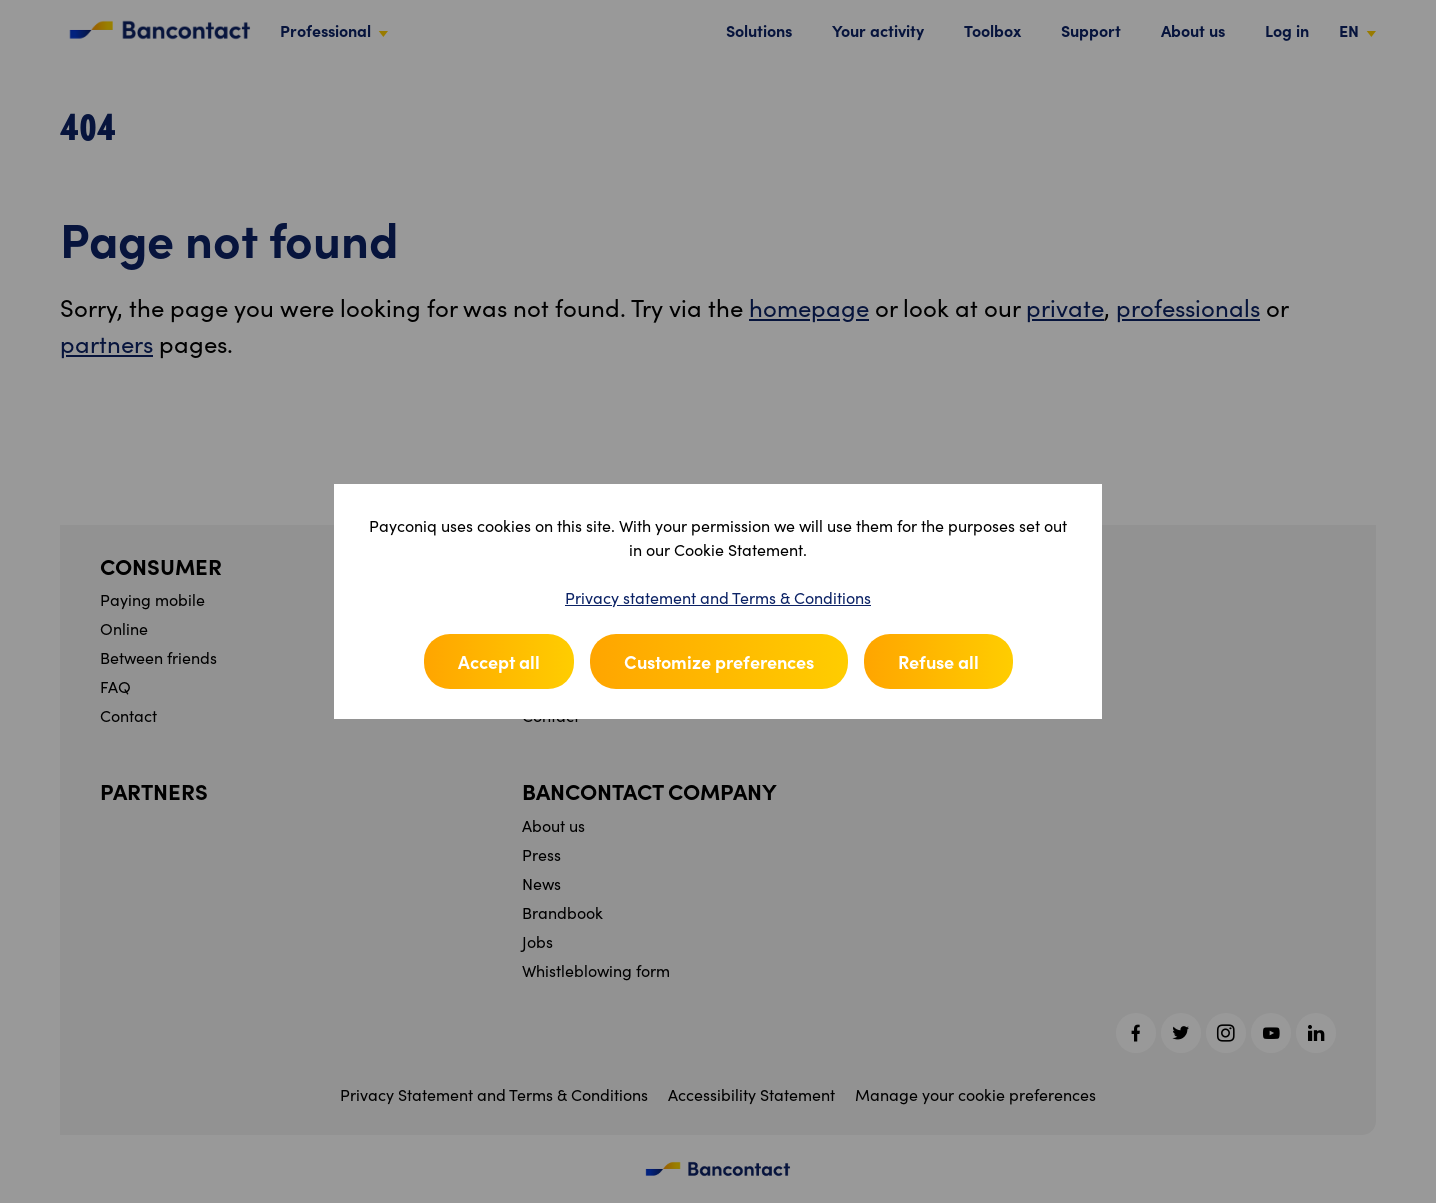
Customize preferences (719, 661)
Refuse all (938, 661)
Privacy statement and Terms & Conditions (718, 597)
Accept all (499, 661)
